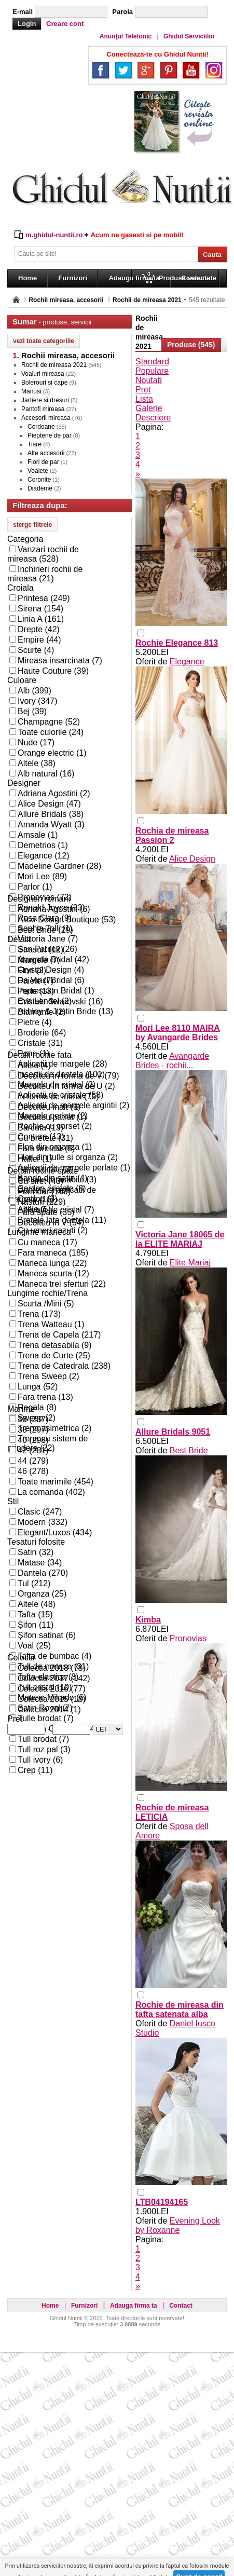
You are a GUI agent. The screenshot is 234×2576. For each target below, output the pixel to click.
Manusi (31, 391)
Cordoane (41, 426)
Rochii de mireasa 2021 (147, 300)
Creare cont (65, 24)
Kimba (148, 1619)
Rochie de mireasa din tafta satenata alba (179, 2009)
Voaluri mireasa (42, 373)
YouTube (191, 70)
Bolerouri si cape (44, 382)
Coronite (39, 479)
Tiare (34, 444)
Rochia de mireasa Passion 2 (172, 835)
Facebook (100, 70)
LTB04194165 (161, 2202)
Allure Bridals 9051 (172, 1431)
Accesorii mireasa (46, 417)
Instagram (213, 70)
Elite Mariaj (190, 1262)
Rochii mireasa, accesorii (66, 300)
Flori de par (43, 462)
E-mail (22, 12)
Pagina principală (16, 299)
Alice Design (192, 858)
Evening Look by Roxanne (177, 2225)
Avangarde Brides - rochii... (172, 1061)
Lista (144, 398)
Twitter (123, 70)
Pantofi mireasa (42, 409)
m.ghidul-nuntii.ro (53, 235)
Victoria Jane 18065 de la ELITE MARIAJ (179, 1239)
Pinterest (168, 70)
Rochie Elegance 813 (176, 642)
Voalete (37, 470)
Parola (122, 12)
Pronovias (188, 1638)
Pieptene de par (49, 435)
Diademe (39, 488)
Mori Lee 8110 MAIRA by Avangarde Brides (177, 1033)
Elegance (187, 661)
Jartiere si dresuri (45, 400)
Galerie (148, 408)
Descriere (153, 417)
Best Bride (189, 1450)
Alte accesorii (45, 453)
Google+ (145, 70)
